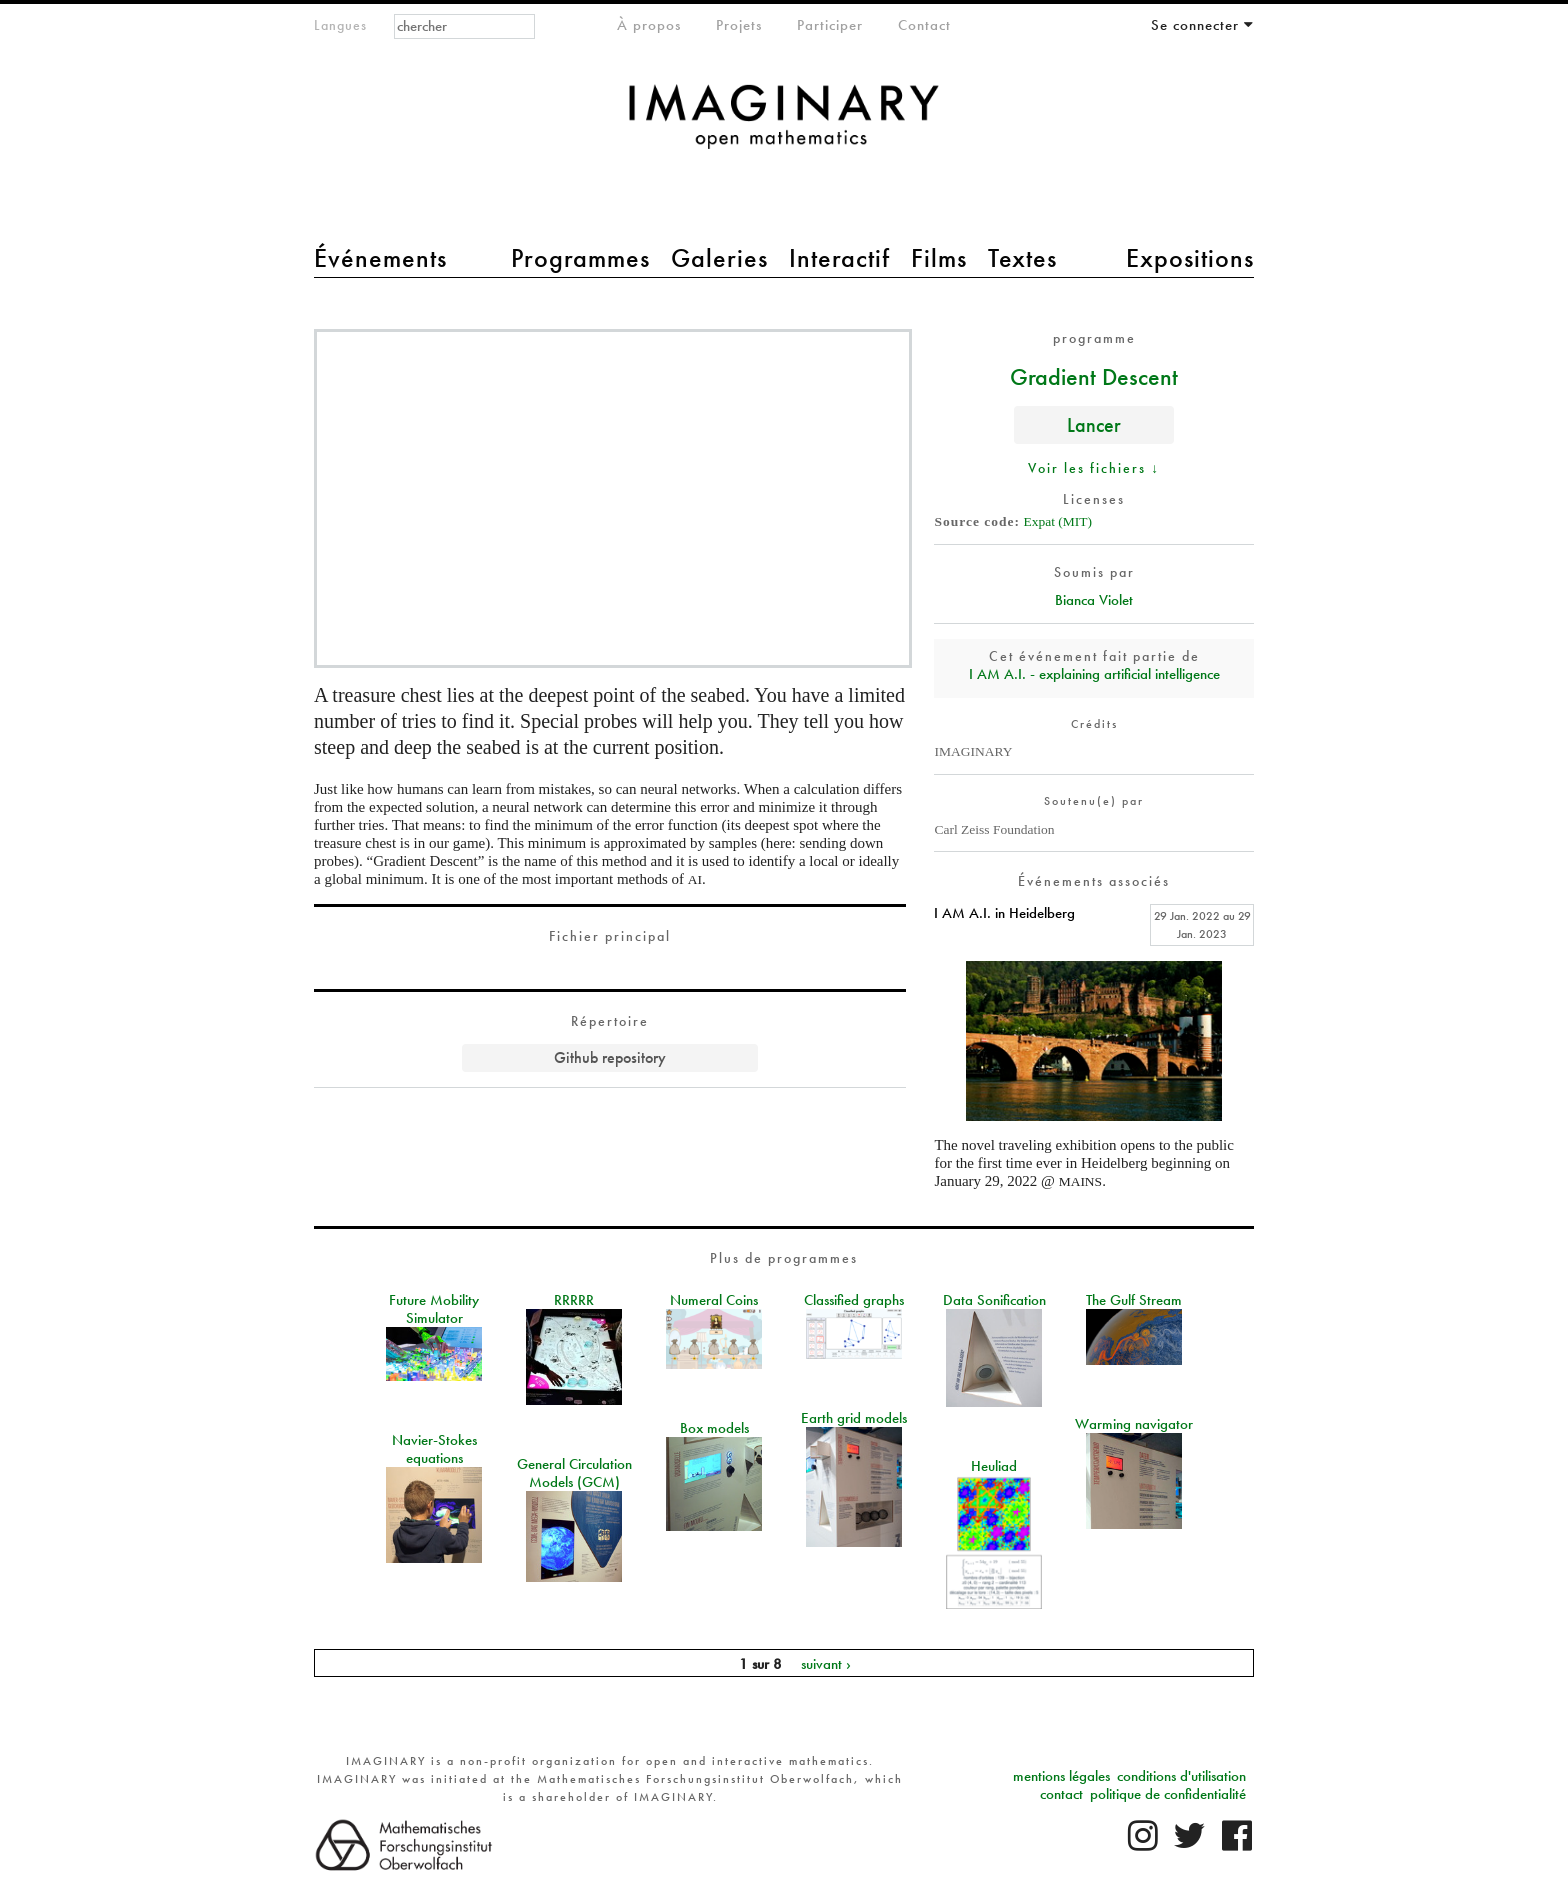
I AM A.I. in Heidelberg (1004, 913)
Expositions (1190, 258)
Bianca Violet (1094, 600)
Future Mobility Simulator (434, 1309)
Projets (739, 25)
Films (939, 258)
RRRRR (574, 1300)
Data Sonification (994, 1300)
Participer (830, 25)
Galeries (719, 258)
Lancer (1094, 424)
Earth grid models (854, 1418)
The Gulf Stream (1134, 1300)
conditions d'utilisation (1181, 1776)
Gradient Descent (1094, 376)
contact (1061, 1794)
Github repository (610, 1057)
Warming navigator (1134, 1424)
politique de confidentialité (1168, 1794)
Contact (924, 25)
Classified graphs (854, 1300)
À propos (649, 25)
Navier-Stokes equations (434, 1449)
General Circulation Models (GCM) (574, 1473)
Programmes (580, 258)
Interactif (839, 258)
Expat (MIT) (1057, 521)
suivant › (826, 1663)
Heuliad (994, 1466)
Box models (714, 1428)
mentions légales (1061, 1776)
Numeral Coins (714, 1300)
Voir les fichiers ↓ (1094, 468)
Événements (380, 258)
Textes (1022, 258)
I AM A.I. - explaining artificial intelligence (1094, 674)
